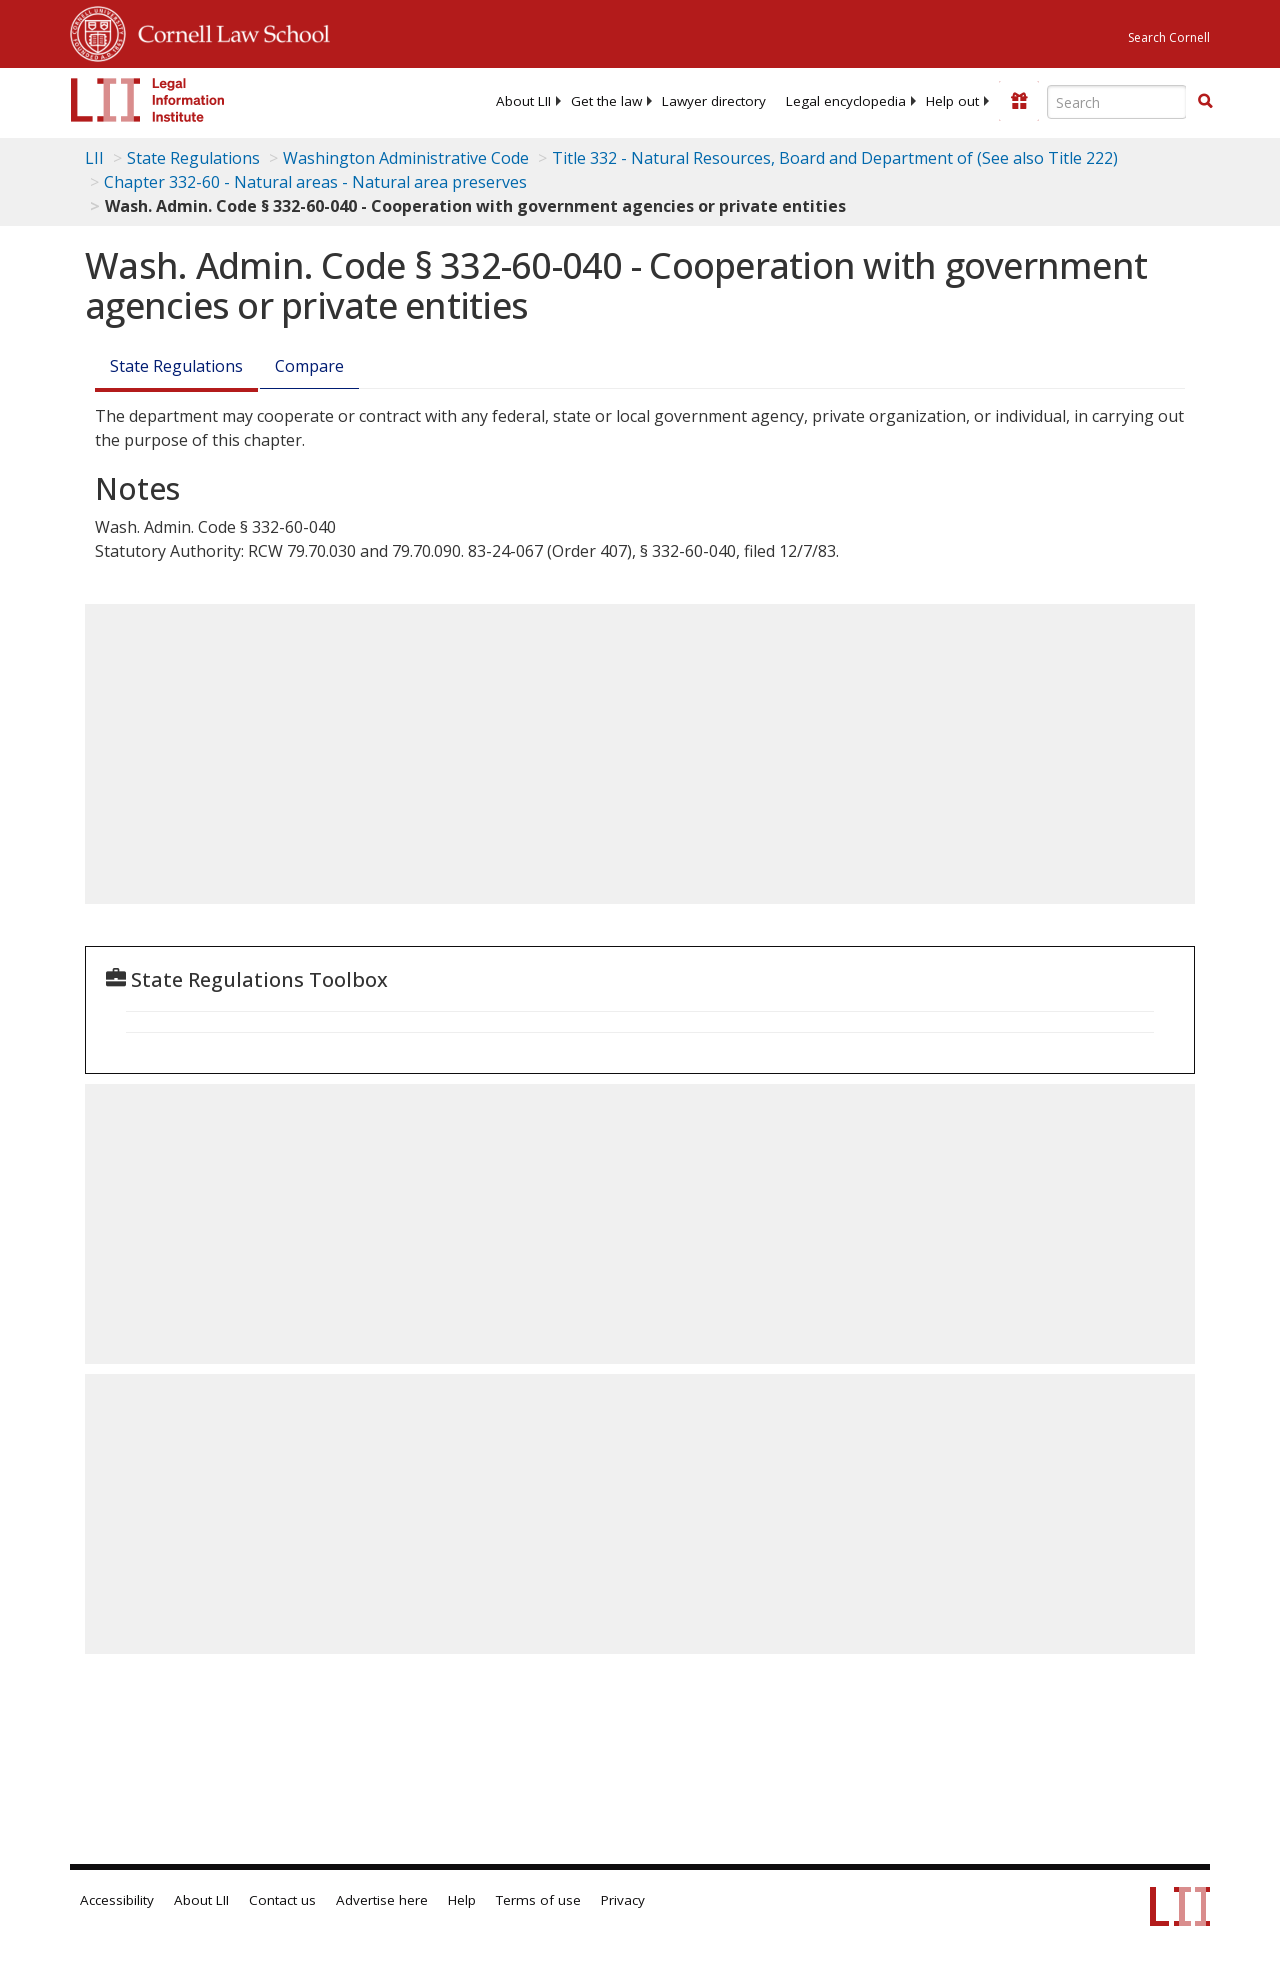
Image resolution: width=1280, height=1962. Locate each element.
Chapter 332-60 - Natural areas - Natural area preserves (315, 182)
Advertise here (382, 1900)
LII (94, 158)
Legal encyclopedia (846, 101)
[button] (1205, 101)
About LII (523, 101)
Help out (952, 101)
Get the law (606, 101)
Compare (309, 366)
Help (462, 1900)
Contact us (282, 1900)
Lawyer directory (714, 101)
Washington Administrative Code (406, 158)
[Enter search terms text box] (1117, 102)
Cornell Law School (228, 31)
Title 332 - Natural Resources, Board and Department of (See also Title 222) (835, 158)
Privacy (623, 1900)
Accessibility (117, 1900)
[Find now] (1205, 102)
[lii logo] (148, 100)
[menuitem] (523, 101)
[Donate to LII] (1019, 101)
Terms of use (538, 1900)
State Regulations (193, 158)
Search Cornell (1169, 37)
